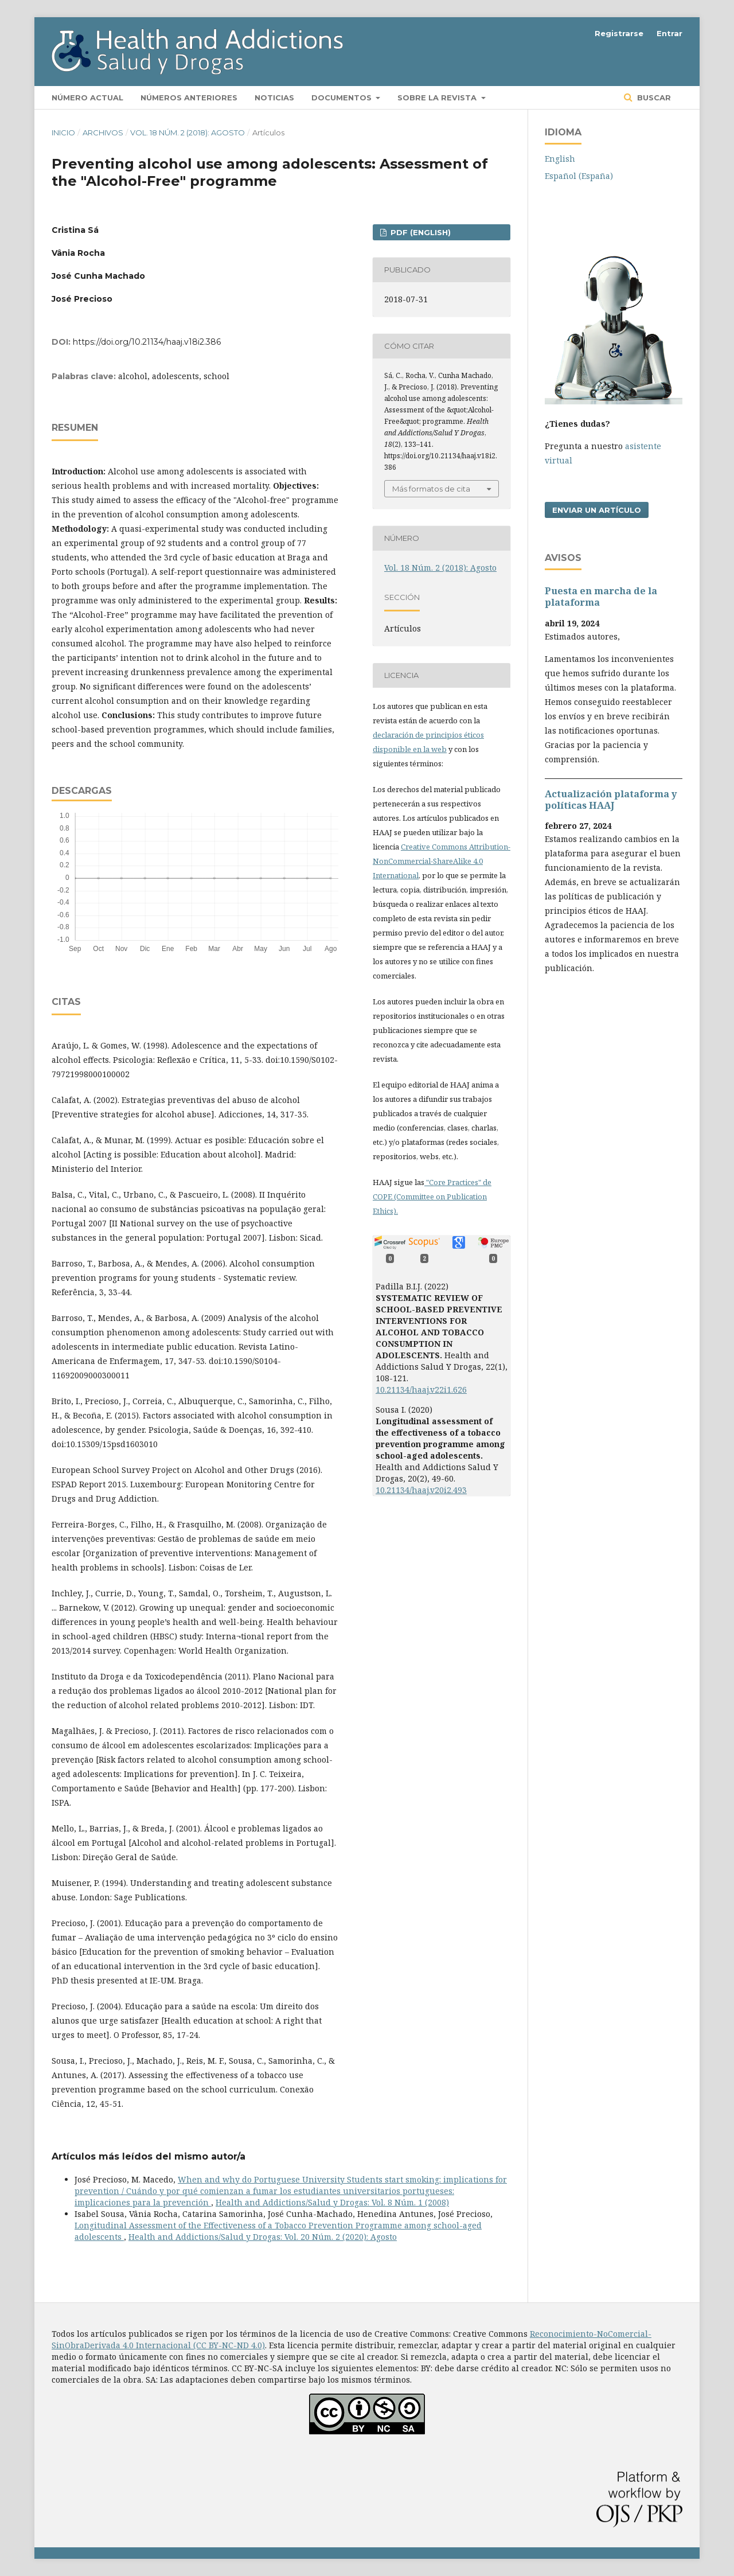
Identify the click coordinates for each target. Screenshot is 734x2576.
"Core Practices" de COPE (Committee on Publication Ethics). (432, 1196)
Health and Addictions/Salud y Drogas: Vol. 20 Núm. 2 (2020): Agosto (262, 2236)
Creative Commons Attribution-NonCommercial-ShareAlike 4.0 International (441, 860)
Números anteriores (188, 97)
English (560, 158)
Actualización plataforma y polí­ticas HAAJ (611, 800)
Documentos (342, 97)
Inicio (63, 132)
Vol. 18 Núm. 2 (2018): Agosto (187, 132)
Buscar (653, 97)
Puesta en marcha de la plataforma (601, 596)
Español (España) (579, 175)
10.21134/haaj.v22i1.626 (421, 1389)
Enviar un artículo (596, 510)
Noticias (274, 97)
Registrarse (619, 33)
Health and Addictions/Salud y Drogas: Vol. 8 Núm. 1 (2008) (332, 2202)
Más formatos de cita (431, 488)
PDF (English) (419, 232)
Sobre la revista (438, 97)
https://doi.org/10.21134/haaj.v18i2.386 (147, 342)
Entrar (669, 33)
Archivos (103, 132)
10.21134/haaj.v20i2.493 (421, 1489)
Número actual (87, 97)
